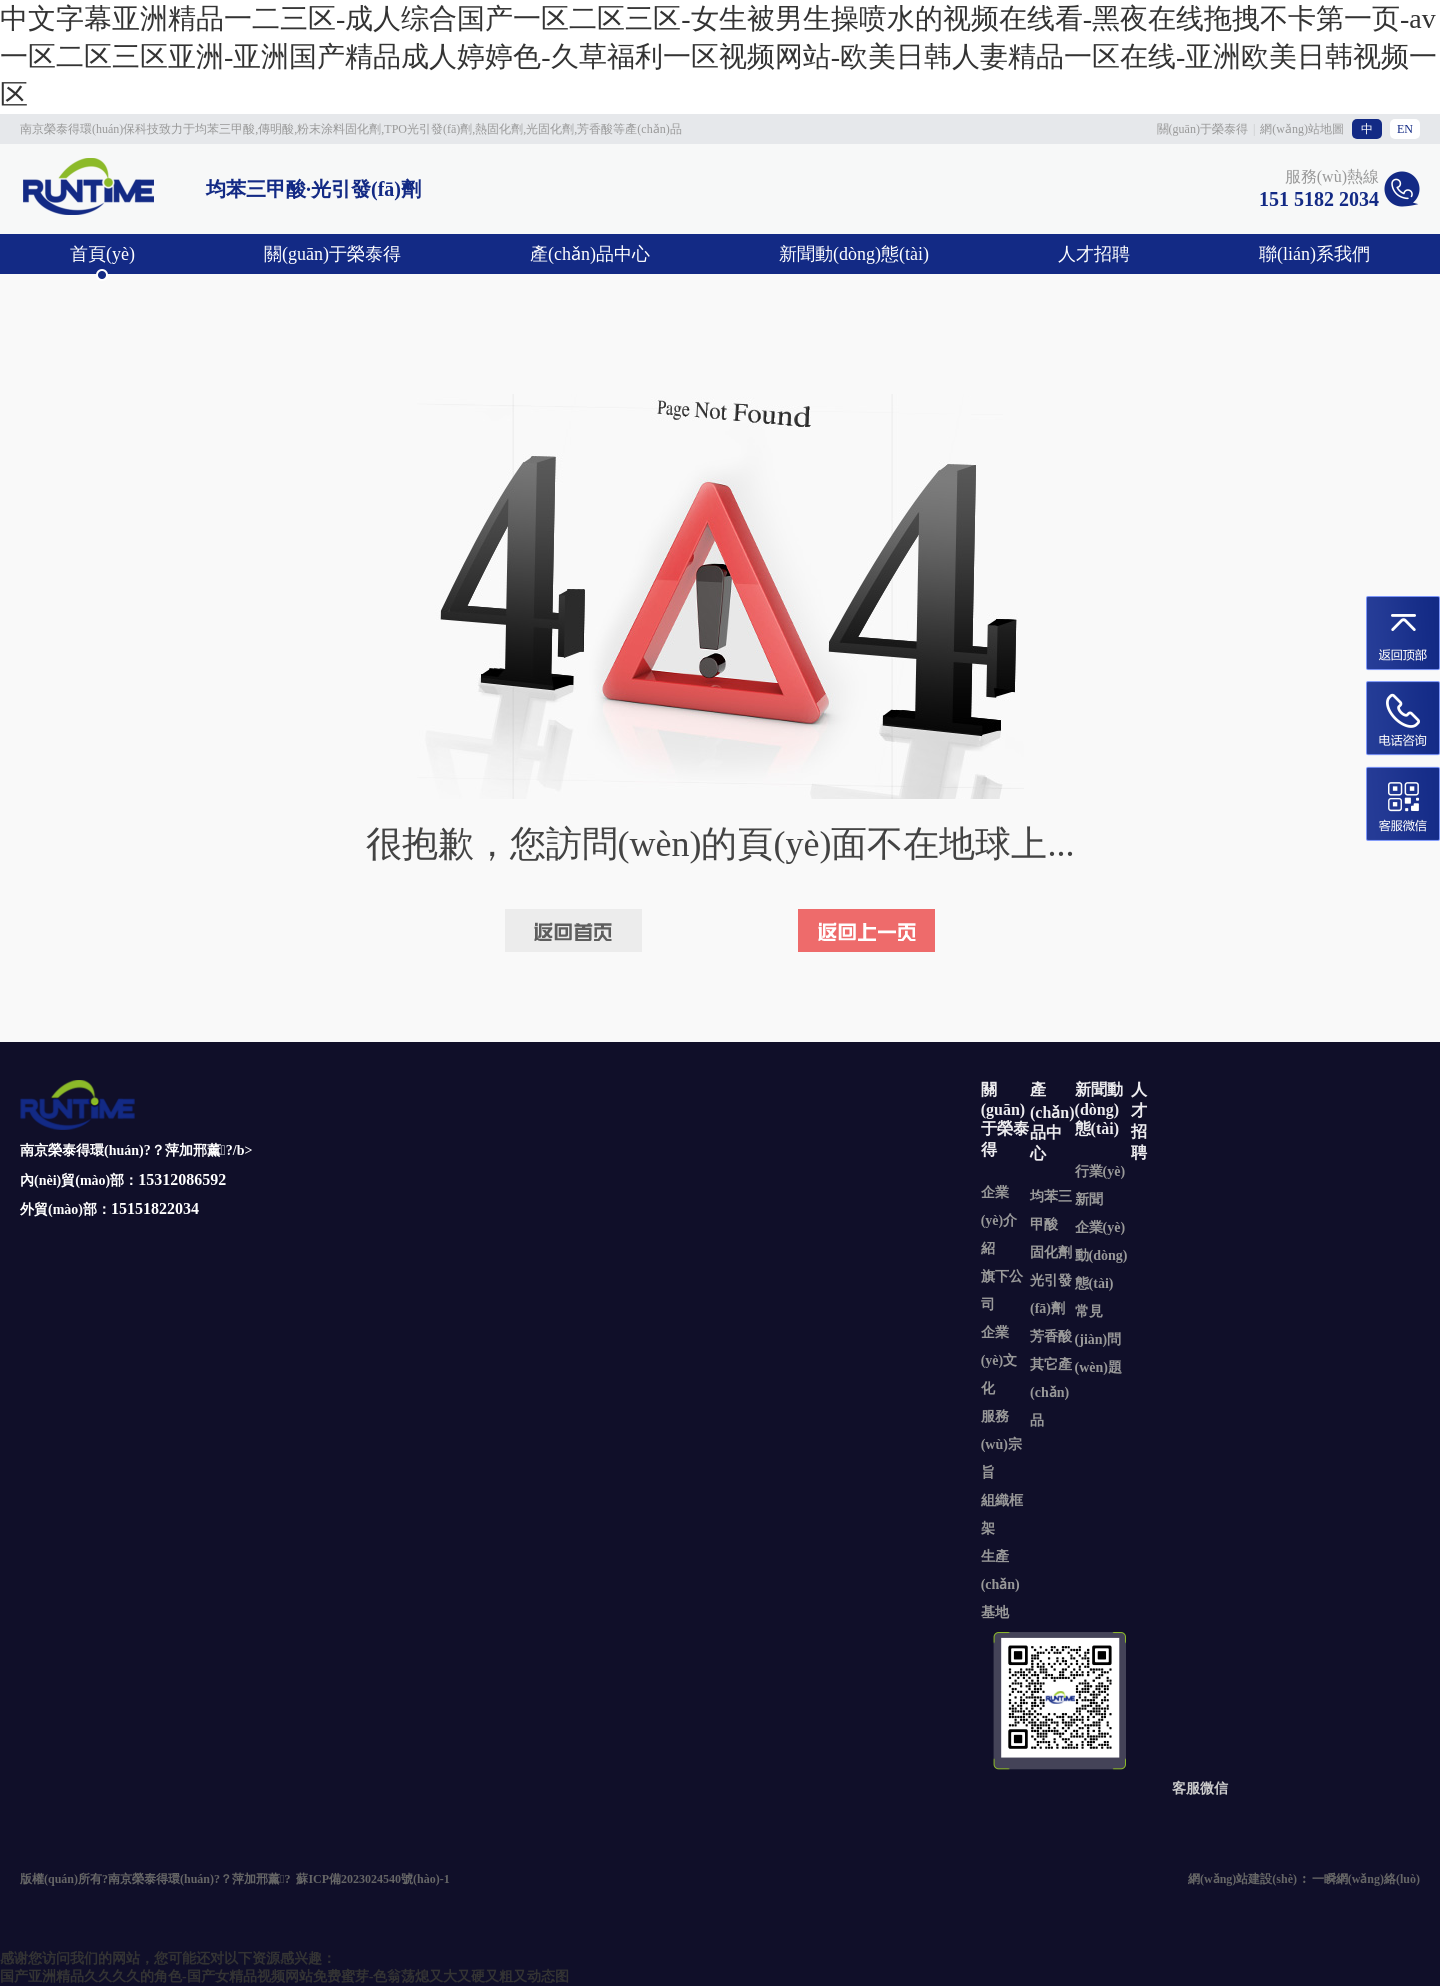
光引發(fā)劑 (1051, 1294)
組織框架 (1002, 1514)
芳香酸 (1051, 1336)
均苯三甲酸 (1051, 1210)
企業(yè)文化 (999, 1360)
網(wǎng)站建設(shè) (1242, 1879)
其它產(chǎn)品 (1051, 1392)
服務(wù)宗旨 (1001, 1444)
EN (1405, 129)
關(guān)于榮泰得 (1202, 129)
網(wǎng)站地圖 (1302, 129)
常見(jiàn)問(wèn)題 (1098, 1339)
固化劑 (1051, 1252)
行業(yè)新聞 (1100, 1185)
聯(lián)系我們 (1314, 254)
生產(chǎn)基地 (1000, 1584)
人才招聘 (1094, 254)
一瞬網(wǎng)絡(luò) (1366, 1879)
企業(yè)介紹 (999, 1220)
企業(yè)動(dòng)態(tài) (1101, 1255)
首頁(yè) (102, 254)
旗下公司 (1002, 1290)
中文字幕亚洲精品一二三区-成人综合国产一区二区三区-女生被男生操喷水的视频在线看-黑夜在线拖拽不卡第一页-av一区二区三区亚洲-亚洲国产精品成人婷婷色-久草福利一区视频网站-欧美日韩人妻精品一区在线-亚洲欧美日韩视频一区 (718, 56)
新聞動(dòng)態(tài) (854, 254)
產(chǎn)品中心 (590, 254)
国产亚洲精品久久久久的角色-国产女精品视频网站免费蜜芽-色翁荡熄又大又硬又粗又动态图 (284, 1976)
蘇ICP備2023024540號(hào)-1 (372, 1879)
